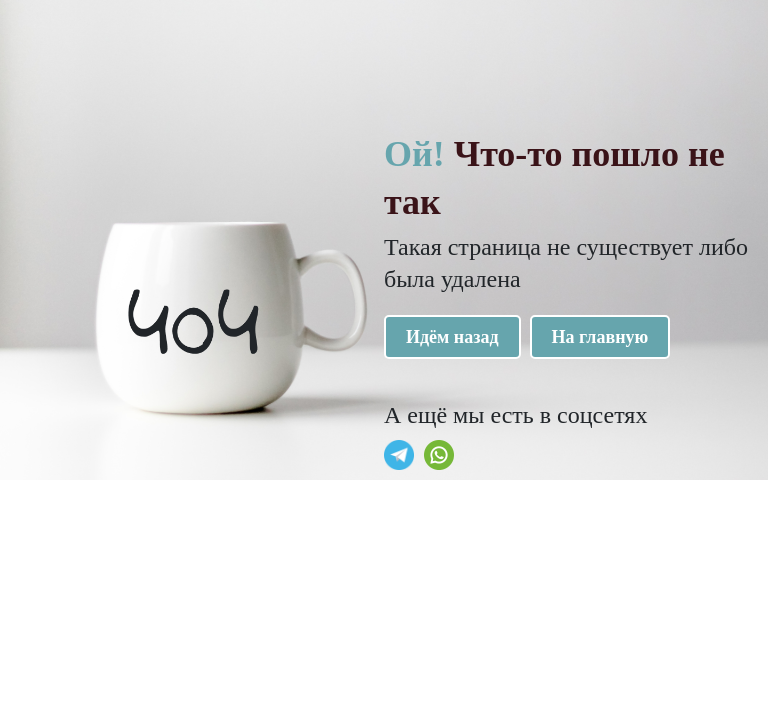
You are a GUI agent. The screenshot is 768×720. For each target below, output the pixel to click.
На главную (600, 337)
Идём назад (452, 337)
